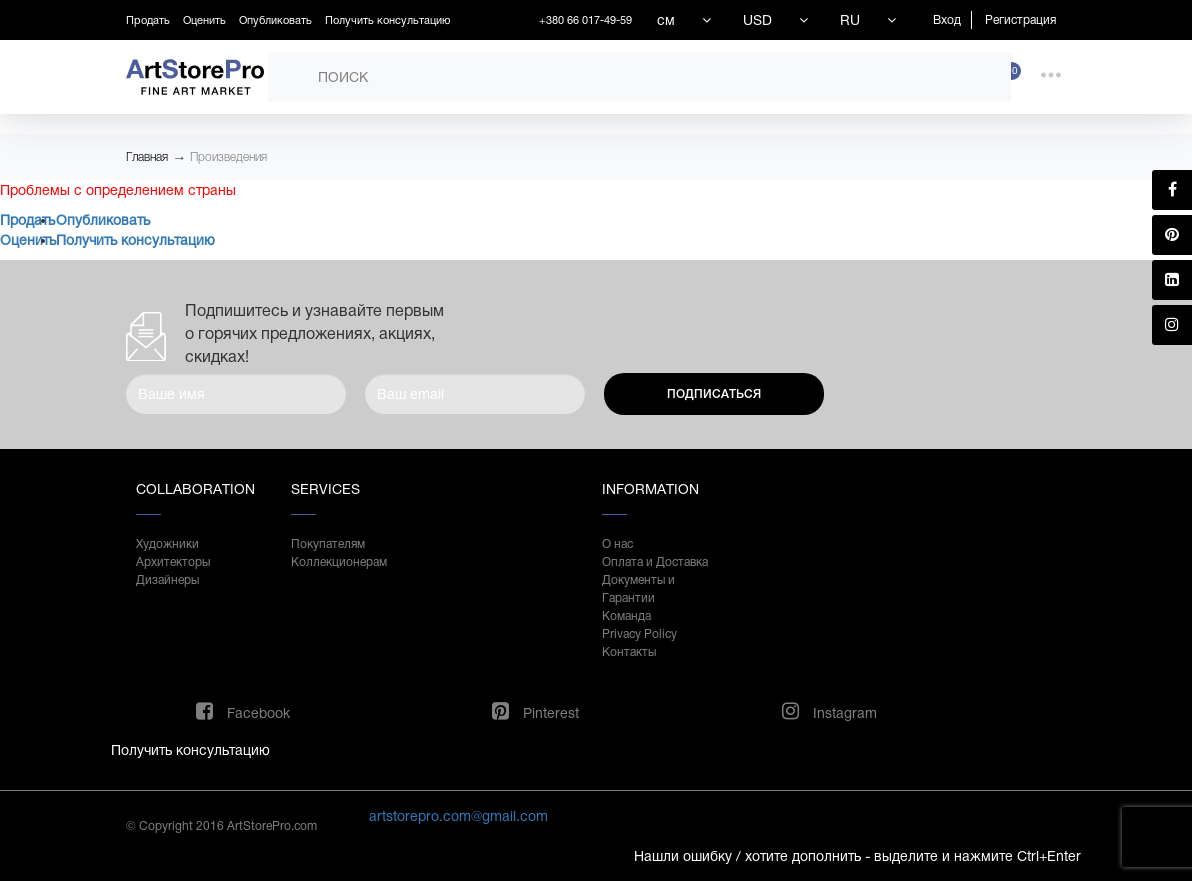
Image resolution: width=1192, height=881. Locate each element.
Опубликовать (275, 20)
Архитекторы (173, 562)
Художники (167, 544)
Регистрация (1020, 20)
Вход (947, 20)
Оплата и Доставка (655, 562)
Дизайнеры (167, 580)
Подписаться (714, 394)
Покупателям (328, 544)
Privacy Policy (639, 634)
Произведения (228, 157)
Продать (148, 20)
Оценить (204, 20)
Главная (147, 157)
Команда (626, 616)
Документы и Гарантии (638, 589)
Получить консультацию (387, 20)
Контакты (629, 652)
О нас (617, 544)
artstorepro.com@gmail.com (458, 816)
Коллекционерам (339, 562)
